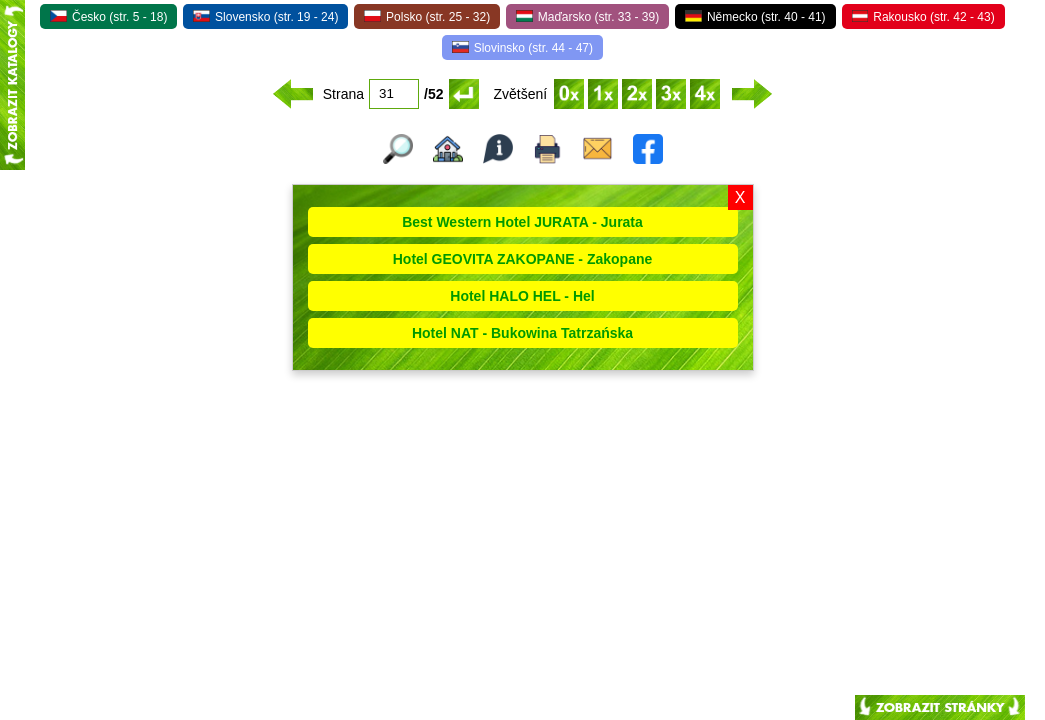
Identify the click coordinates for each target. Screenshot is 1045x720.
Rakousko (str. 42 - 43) (923, 17)
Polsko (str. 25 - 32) (427, 17)
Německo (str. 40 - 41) (755, 17)
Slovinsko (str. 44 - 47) (522, 48)
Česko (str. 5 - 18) (108, 17)
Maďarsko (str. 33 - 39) (587, 17)
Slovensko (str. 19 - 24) (265, 17)
